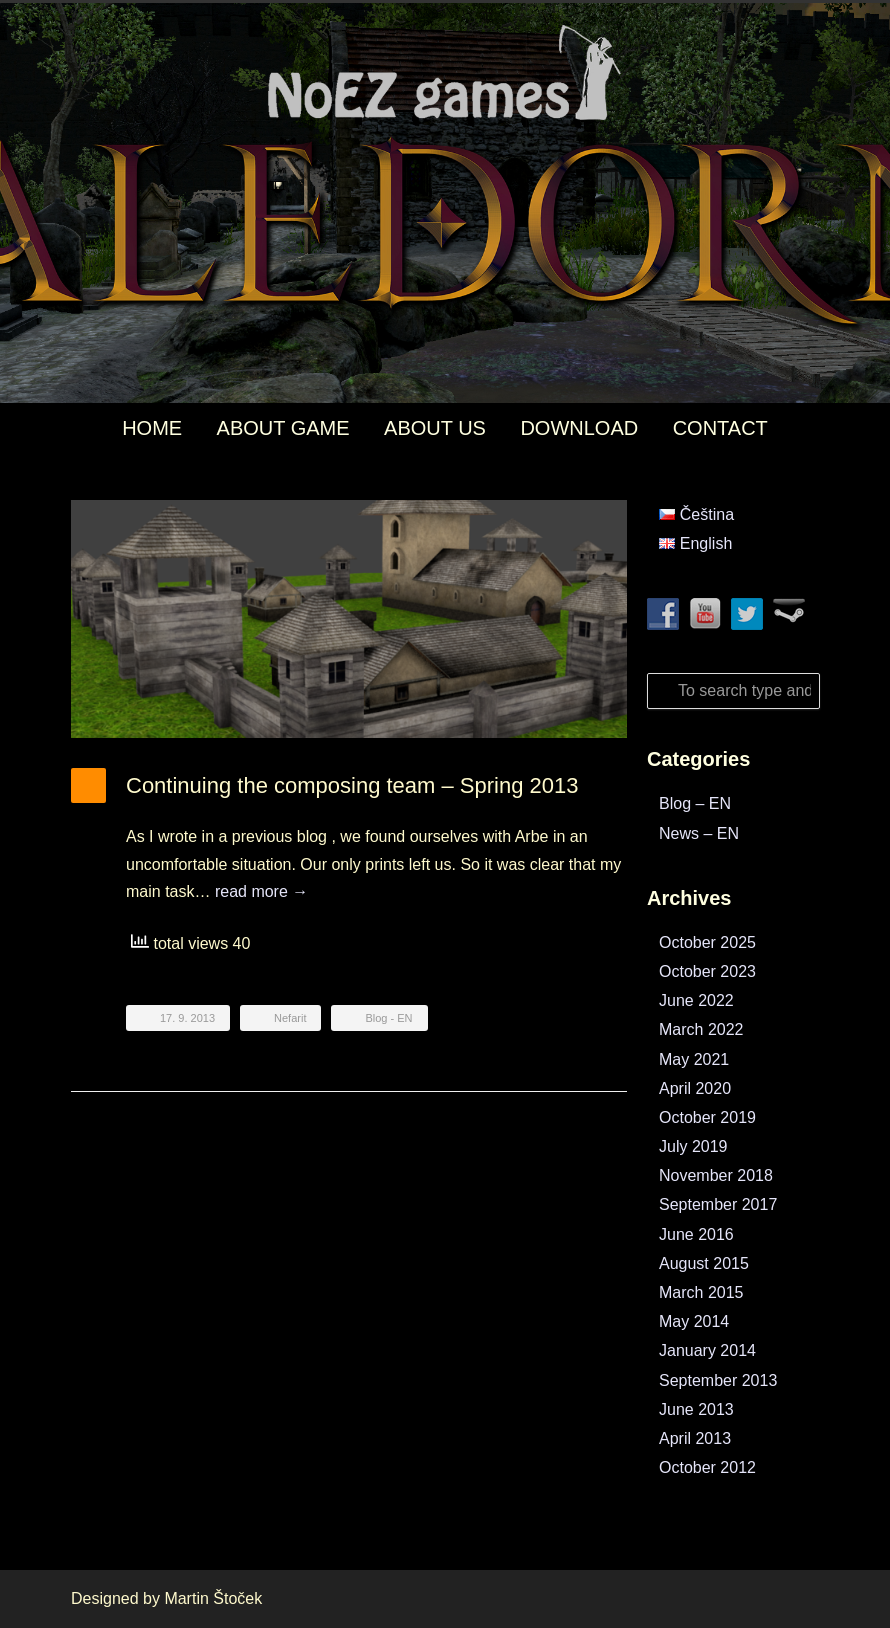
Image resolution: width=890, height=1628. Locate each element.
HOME (152, 428)
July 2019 (693, 1146)
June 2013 (696, 1409)
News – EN (699, 833)
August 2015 (704, 1263)
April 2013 (695, 1438)
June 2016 (696, 1234)
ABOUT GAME (283, 428)
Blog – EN (695, 803)
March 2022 (701, 1029)
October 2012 (707, 1467)
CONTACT (720, 428)
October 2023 (707, 971)
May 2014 (694, 1321)
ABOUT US (435, 428)
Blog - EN (388, 1018)
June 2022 (696, 1000)
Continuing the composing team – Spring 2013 (352, 785)
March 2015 (701, 1292)
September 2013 (718, 1380)
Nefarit (290, 1018)
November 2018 (716, 1175)
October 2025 (707, 942)
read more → (261, 891)
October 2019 (707, 1117)
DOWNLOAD (579, 428)
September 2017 (718, 1204)
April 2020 (695, 1088)
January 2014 (707, 1350)
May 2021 (694, 1059)
